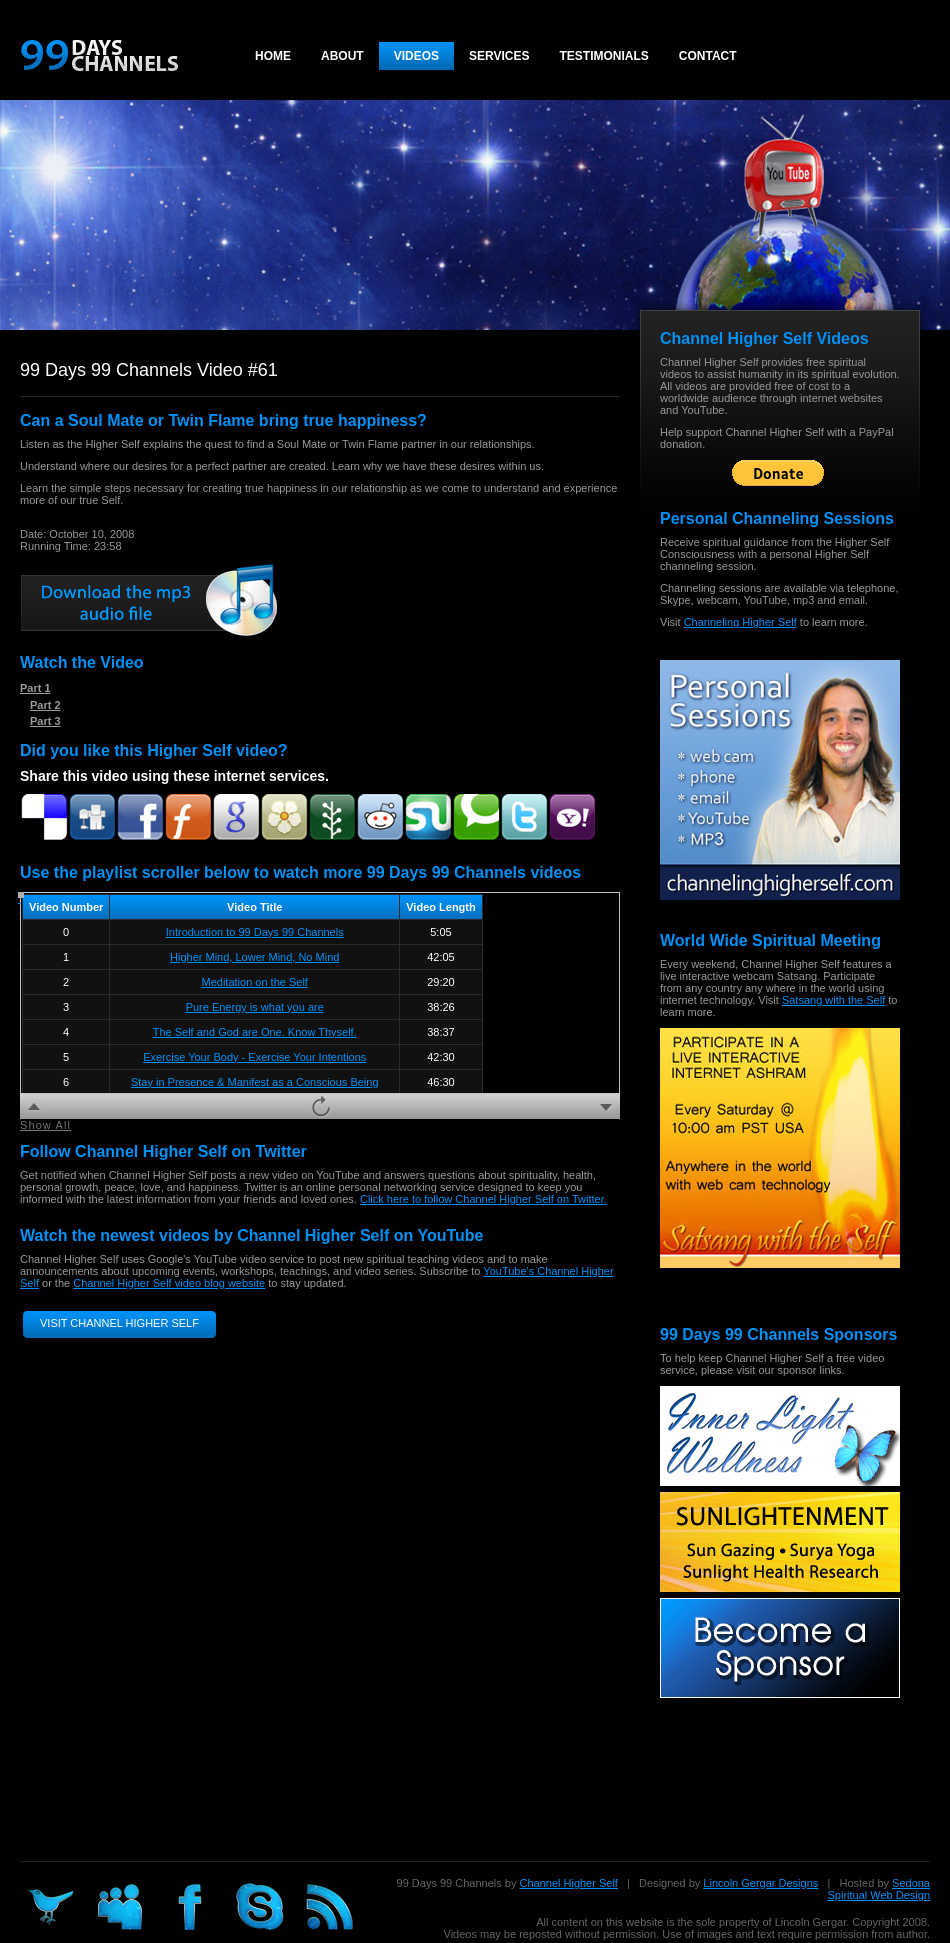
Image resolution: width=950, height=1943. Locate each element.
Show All (45, 1125)
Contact (708, 56)
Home (273, 56)
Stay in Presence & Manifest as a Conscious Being (255, 1082)
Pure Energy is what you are (255, 1007)
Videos (416, 56)
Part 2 (45, 705)
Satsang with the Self (833, 1000)
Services (499, 56)
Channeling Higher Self (740, 622)
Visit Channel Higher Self (119, 1323)
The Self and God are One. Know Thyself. (255, 1032)
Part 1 (35, 688)
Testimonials (604, 56)
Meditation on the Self (255, 982)
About (342, 56)
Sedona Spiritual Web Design (878, 1889)
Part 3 (45, 721)
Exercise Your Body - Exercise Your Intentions (254, 1057)
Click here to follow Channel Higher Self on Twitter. (483, 1199)
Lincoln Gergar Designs (760, 1883)
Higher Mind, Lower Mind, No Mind (254, 957)
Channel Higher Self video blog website (169, 1283)
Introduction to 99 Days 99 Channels (255, 932)
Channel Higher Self (568, 1883)
